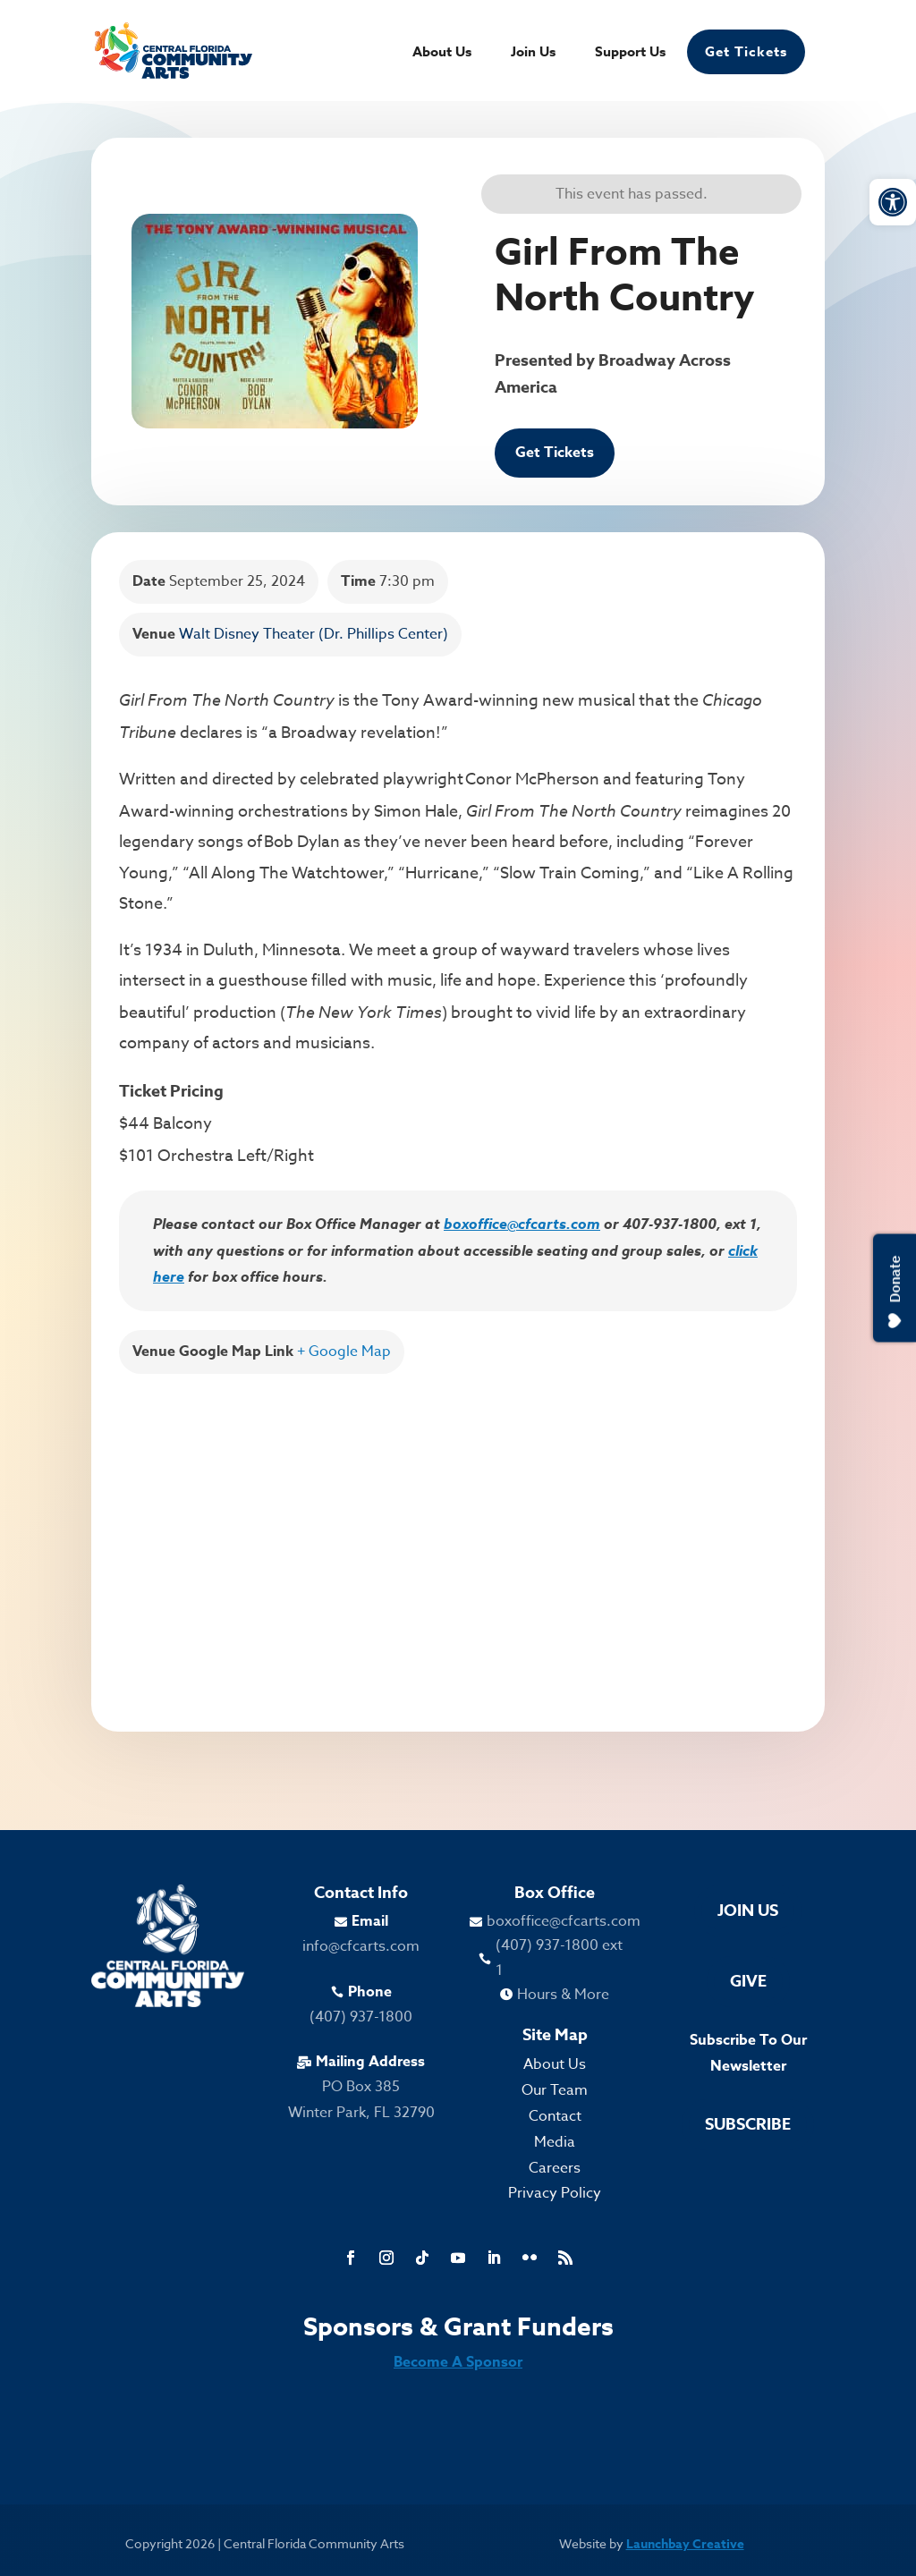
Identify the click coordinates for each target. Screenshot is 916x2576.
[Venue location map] (458, 1539)
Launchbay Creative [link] (685, 2544)
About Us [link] (441, 53)
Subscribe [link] (748, 2124)
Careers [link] (555, 2168)
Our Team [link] (555, 2090)
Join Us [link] (533, 53)
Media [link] (554, 2142)
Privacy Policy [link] (554, 2193)
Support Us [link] (630, 53)
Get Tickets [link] (746, 51)
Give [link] (748, 1981)
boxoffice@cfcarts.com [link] (522, 1223)
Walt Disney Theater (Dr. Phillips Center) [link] (313, 634)
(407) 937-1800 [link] (361, 2017)
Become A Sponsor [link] (458, 2362)
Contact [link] (555, 2116)
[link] (892, 202)
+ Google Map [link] (344, 1351)
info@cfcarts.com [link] (361, 1946)
